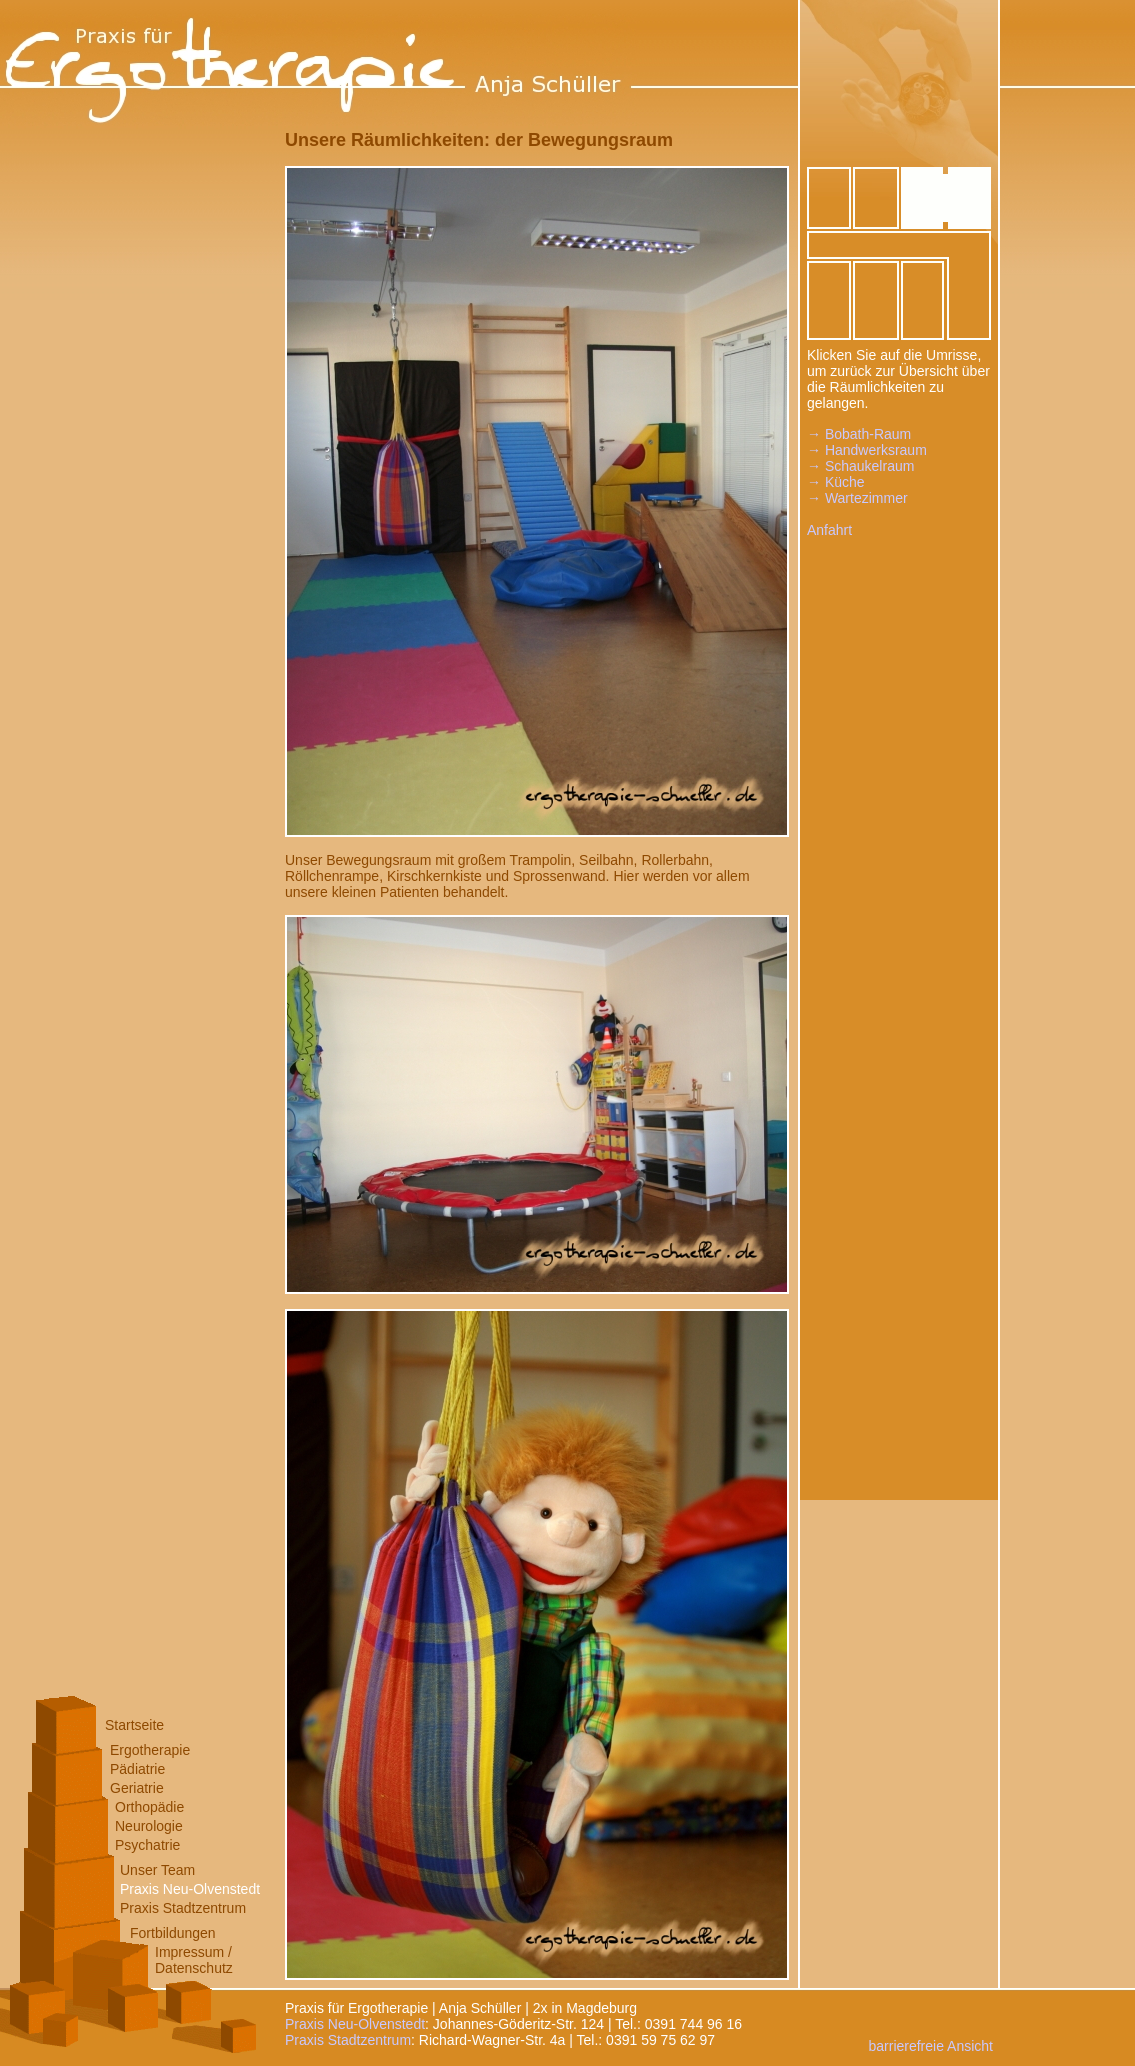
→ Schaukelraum (860, 466)
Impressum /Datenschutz (194, 1960)
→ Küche (836, 482)
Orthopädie (149, 1807)
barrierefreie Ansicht (930, 2046)
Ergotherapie (150, 1750)
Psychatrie (147, 1845)
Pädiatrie (137, 1769)
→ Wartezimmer (857, 498)
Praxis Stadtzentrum (183, 1908)
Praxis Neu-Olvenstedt (190, 1889)
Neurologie (149, 1826)
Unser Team (157, 1870)
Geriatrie (137, 1788)
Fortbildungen (173, 1933)
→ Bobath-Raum (859, 434)
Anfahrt (829, 530)
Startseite (134, 1725)
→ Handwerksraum (867, 450)
